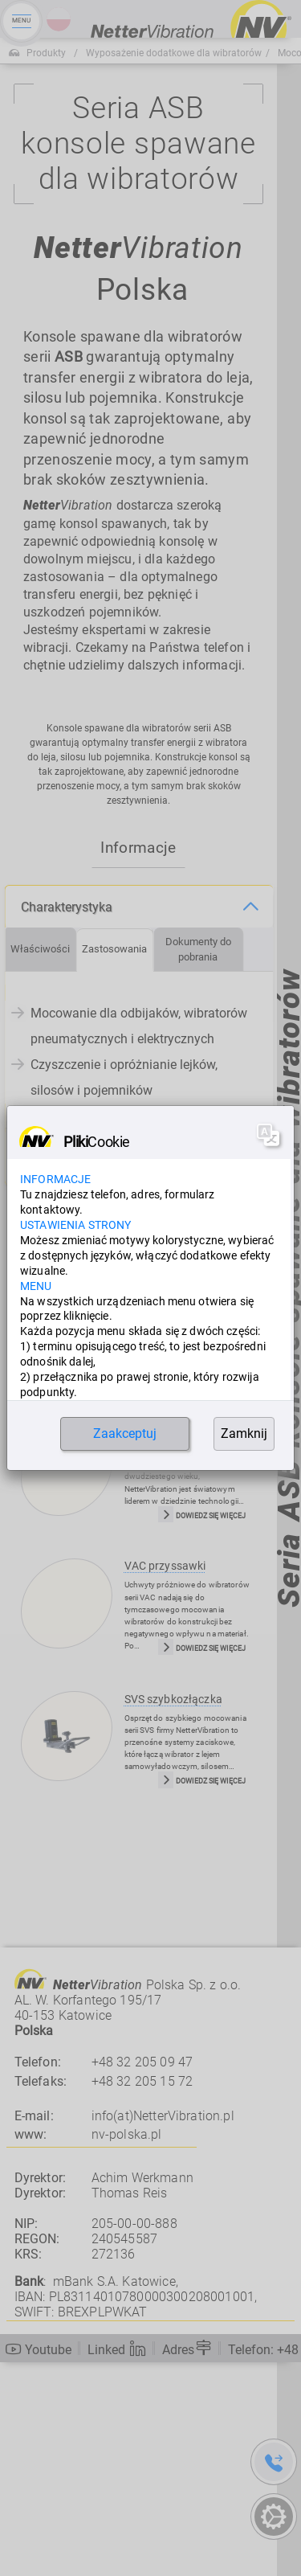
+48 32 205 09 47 (142, 2276)
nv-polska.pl (127, 2349)
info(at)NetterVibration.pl (163, 2330)
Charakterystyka (66, 1120)
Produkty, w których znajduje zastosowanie (101, 1370)
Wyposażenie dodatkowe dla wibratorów (174, 53)
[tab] (40, 1163)
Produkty (46, 53)
